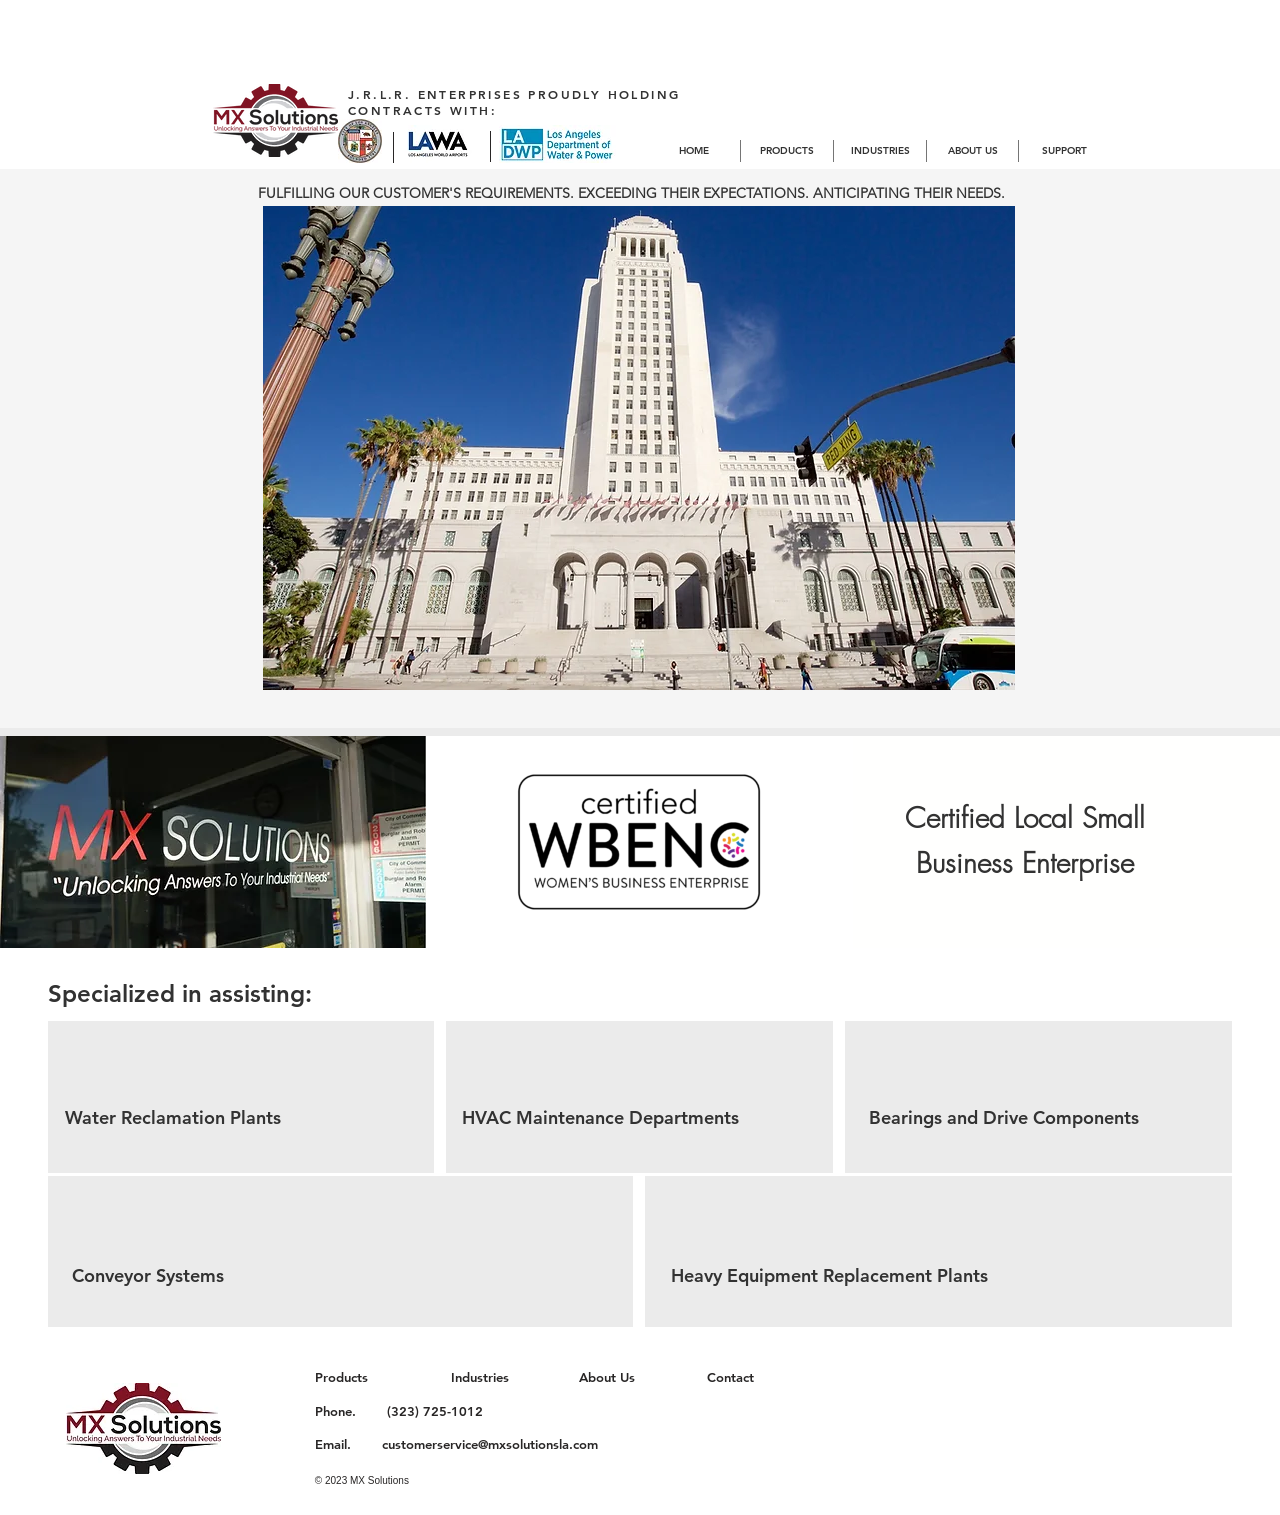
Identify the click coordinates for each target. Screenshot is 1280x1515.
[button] (639, 448)
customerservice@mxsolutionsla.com (490, 1444)
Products (341, 1377)
